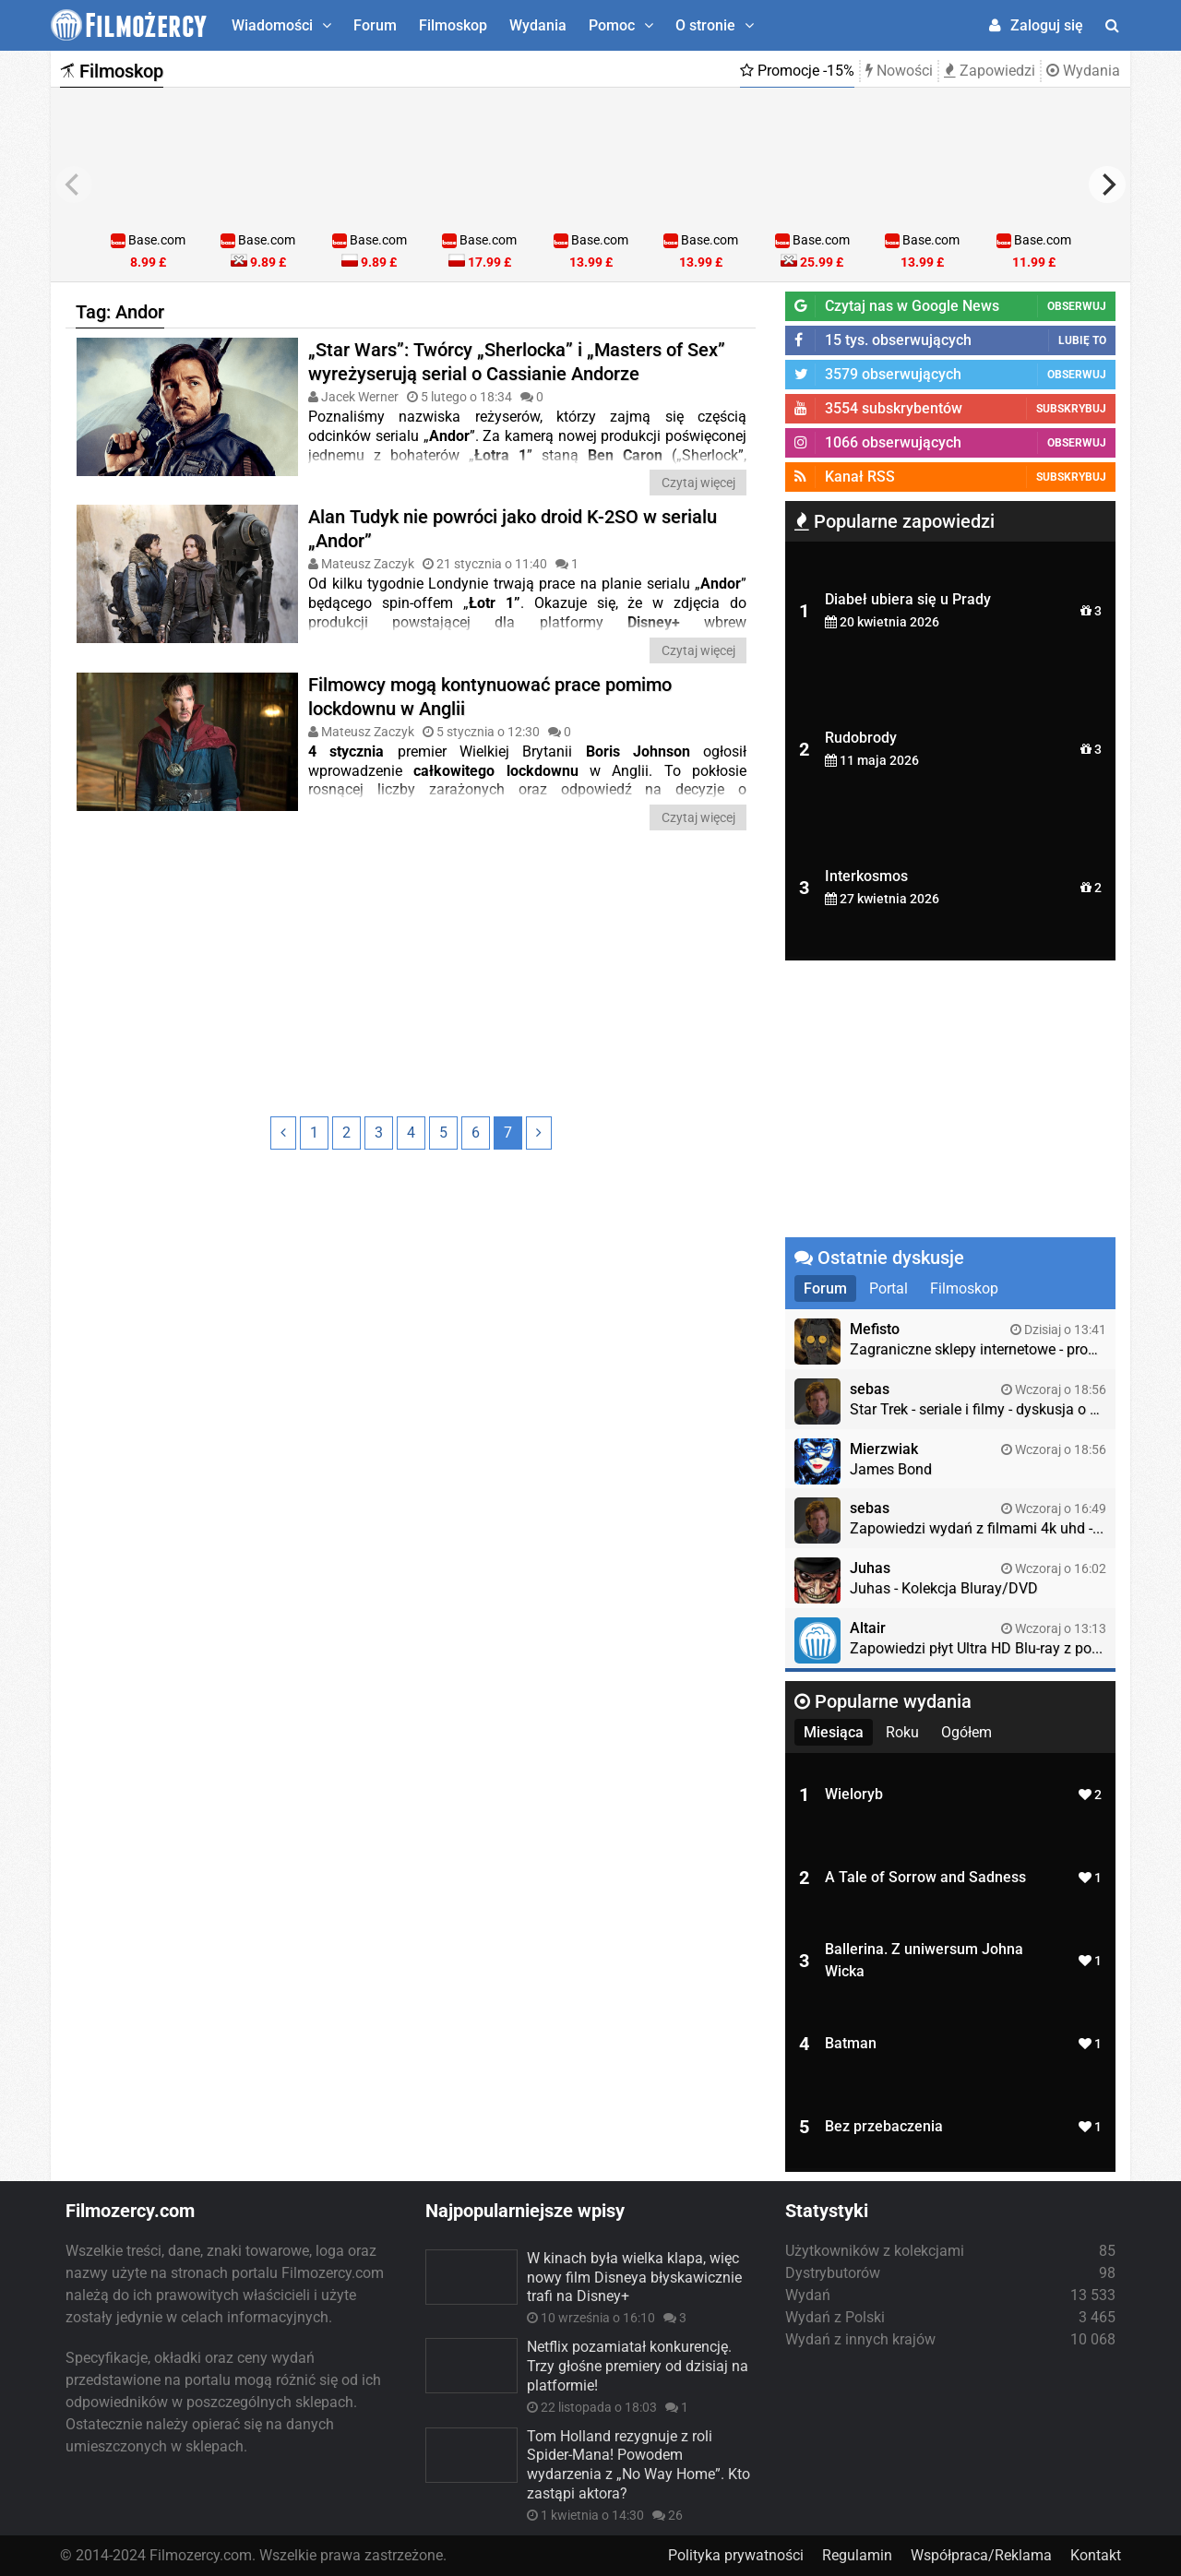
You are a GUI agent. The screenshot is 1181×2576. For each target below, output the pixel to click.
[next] (1107, 184)
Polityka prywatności (736, 2555)
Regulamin (857, 2555)
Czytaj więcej (698, 482)
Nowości (899, 70)
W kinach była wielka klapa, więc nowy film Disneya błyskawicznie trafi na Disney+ (634, 2277)
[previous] (73, 184)
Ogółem (966, 1732)
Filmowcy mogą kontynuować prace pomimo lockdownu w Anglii (490, 697)
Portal (888, 1288)
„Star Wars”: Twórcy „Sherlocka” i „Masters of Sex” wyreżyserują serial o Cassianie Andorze (516, 362)
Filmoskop (453, 25)
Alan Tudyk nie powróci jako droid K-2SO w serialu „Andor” (512, 529)
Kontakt (1095, 2555)
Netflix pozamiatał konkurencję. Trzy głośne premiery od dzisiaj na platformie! (637, 2366)
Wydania (538, 25)
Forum (375, 25)
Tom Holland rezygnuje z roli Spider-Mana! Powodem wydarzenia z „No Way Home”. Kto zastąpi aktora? (638, 2464)
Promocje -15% (797, 70)
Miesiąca (834, 1732)
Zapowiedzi (989, 70)
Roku (902, 1732)
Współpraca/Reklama (981, 2555)
